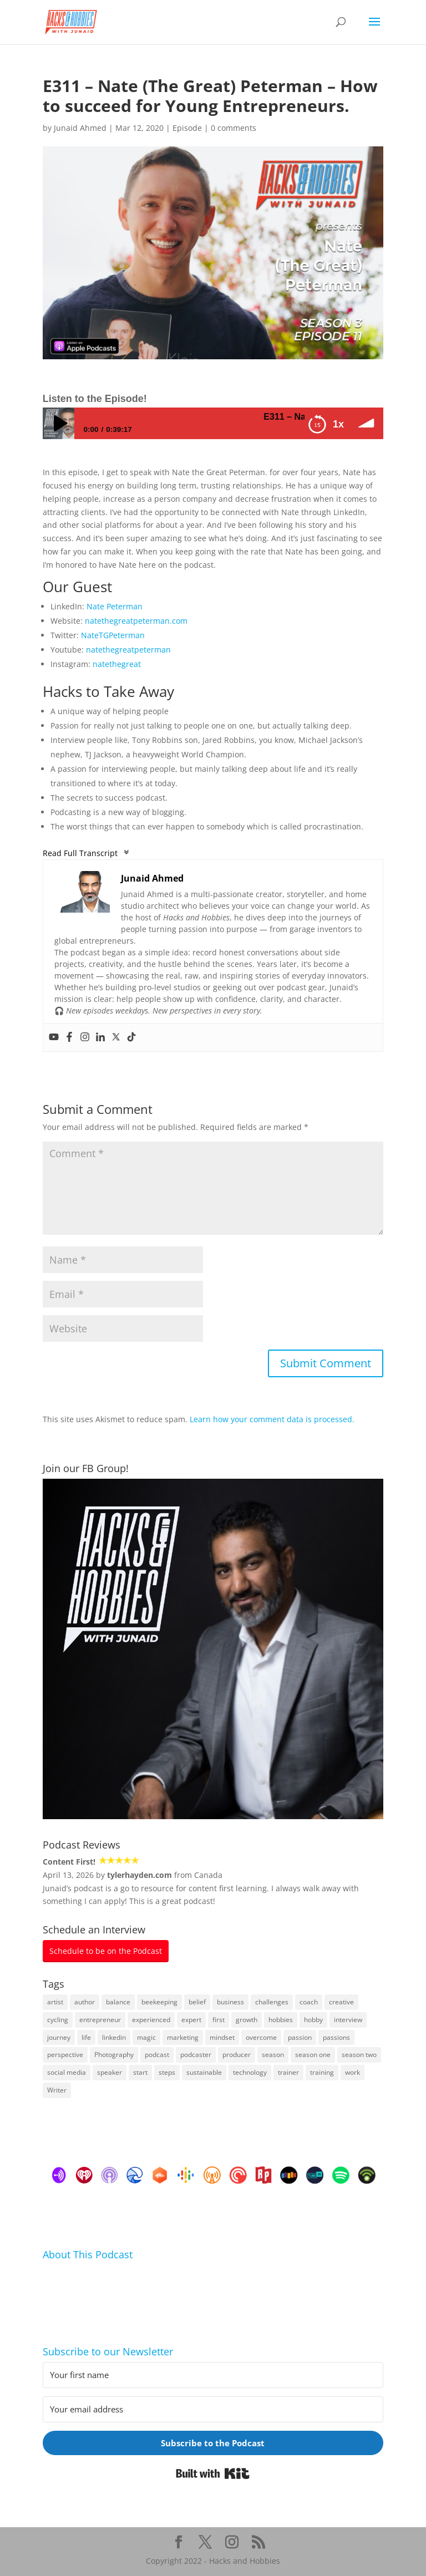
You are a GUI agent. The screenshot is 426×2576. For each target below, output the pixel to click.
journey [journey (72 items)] (58, 2037)
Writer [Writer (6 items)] (57, 2090)
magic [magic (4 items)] (146, 2037)
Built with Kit (213, 2473)
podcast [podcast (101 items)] (157, 2054)
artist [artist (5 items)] (55, 2002)
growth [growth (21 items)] (246, 2019)
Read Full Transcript (86, 852)
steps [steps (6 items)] (167, 2072)
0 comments (233, 128)
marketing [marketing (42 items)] (183, 2037)
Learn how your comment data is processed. (272, 1419)
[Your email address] (213, 2409)
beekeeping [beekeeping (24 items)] (159, 2002)
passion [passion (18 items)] (300, 2037)
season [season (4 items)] (273, 2054)
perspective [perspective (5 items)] (65, 2054)
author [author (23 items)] (84, 2002)
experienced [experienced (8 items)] (151, 2019)
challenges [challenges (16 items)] (271, 2002)
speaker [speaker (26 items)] (109, 2072)
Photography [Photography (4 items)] (114, 2054)
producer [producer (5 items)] (236, 2054)
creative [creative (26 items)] (341, 2002)
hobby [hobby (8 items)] (313, 2019)
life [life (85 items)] (86, 2037)
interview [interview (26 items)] (348, 2019)
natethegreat (117, 664)
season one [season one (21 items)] (313, 2054)
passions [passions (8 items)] (336, 2037)
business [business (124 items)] (230, 2002)
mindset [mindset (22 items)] (222, 2037)
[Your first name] (213, 2375)
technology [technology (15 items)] (250, 2072)
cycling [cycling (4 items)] (57, 2019)
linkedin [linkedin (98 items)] (114, 2037)
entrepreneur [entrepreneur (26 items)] (100, 2019)
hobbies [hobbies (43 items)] (280, 2019)
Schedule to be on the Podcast (105, 1951)
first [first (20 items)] (218, 2019)
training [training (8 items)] (322, 2072)
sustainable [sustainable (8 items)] (204, 2072)
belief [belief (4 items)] (197, 2002)
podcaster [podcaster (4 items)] (195, 2054)
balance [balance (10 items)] (118, 2002)
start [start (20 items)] (140, 2072)
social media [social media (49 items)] (66, 2072)
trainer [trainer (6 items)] (288, 2072)
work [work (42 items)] (352, 2072)
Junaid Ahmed (80, 128)
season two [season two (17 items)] (359, 2054)
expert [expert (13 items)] (191, 2019)
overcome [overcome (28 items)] (261, 2037)
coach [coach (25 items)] (309, 2002)
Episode (187, 128)
